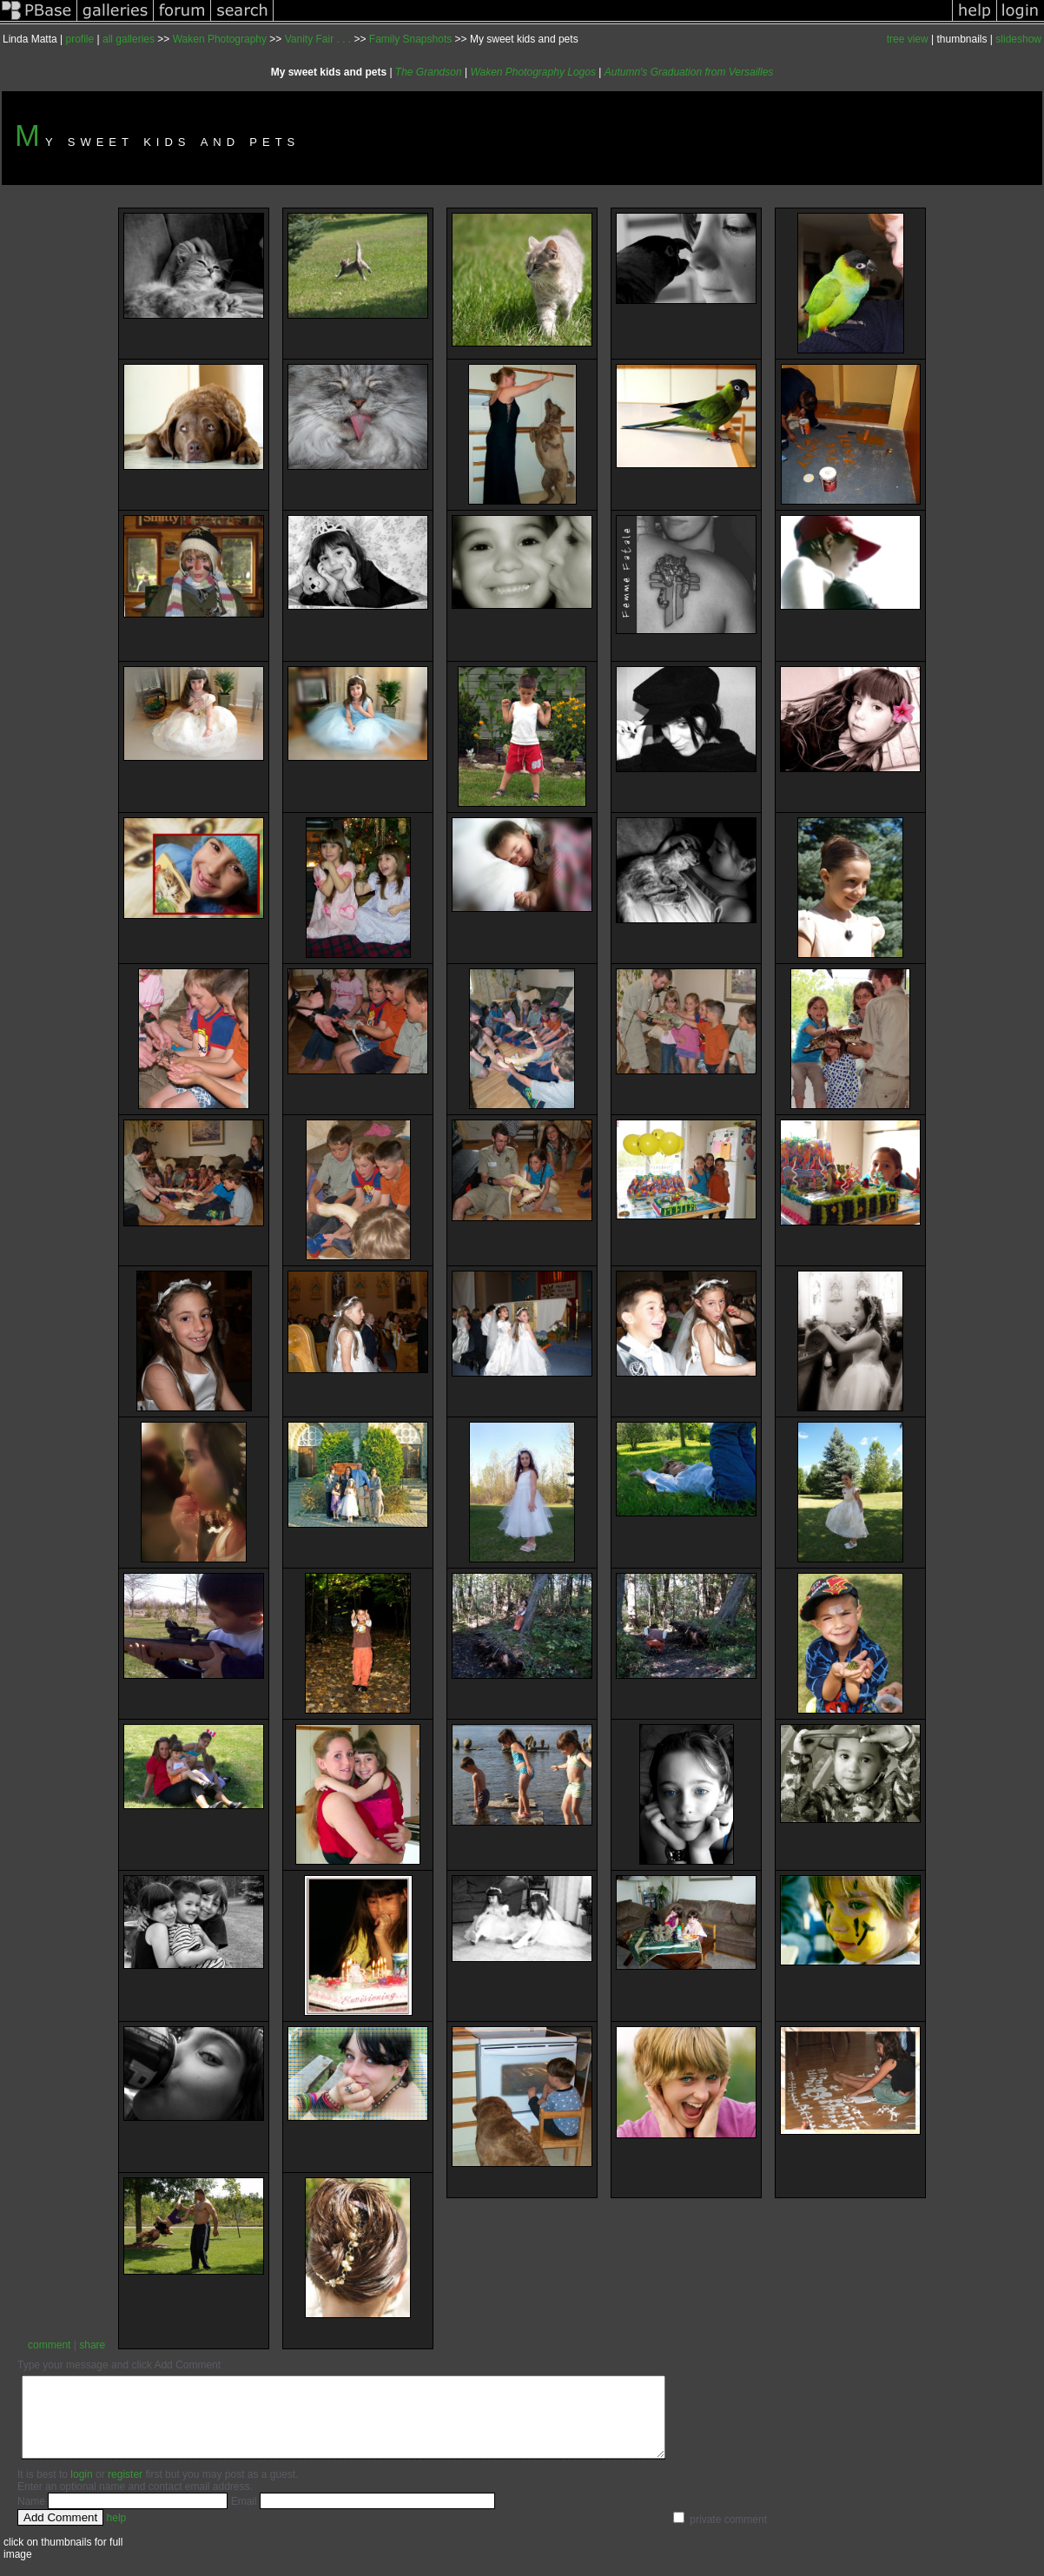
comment (49, 2345)
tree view (907, 39)
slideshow (1018, 39)
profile (80, 39)
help (117, 2533)
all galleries (128, 39)
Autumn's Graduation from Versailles (689, 72)
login (81, 2490)
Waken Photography (220, 39)
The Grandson (428, 72)
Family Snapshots (410, 39)
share (92, 2345)
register (125, 2490)
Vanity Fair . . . (318, 39)
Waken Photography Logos (533, 72)
